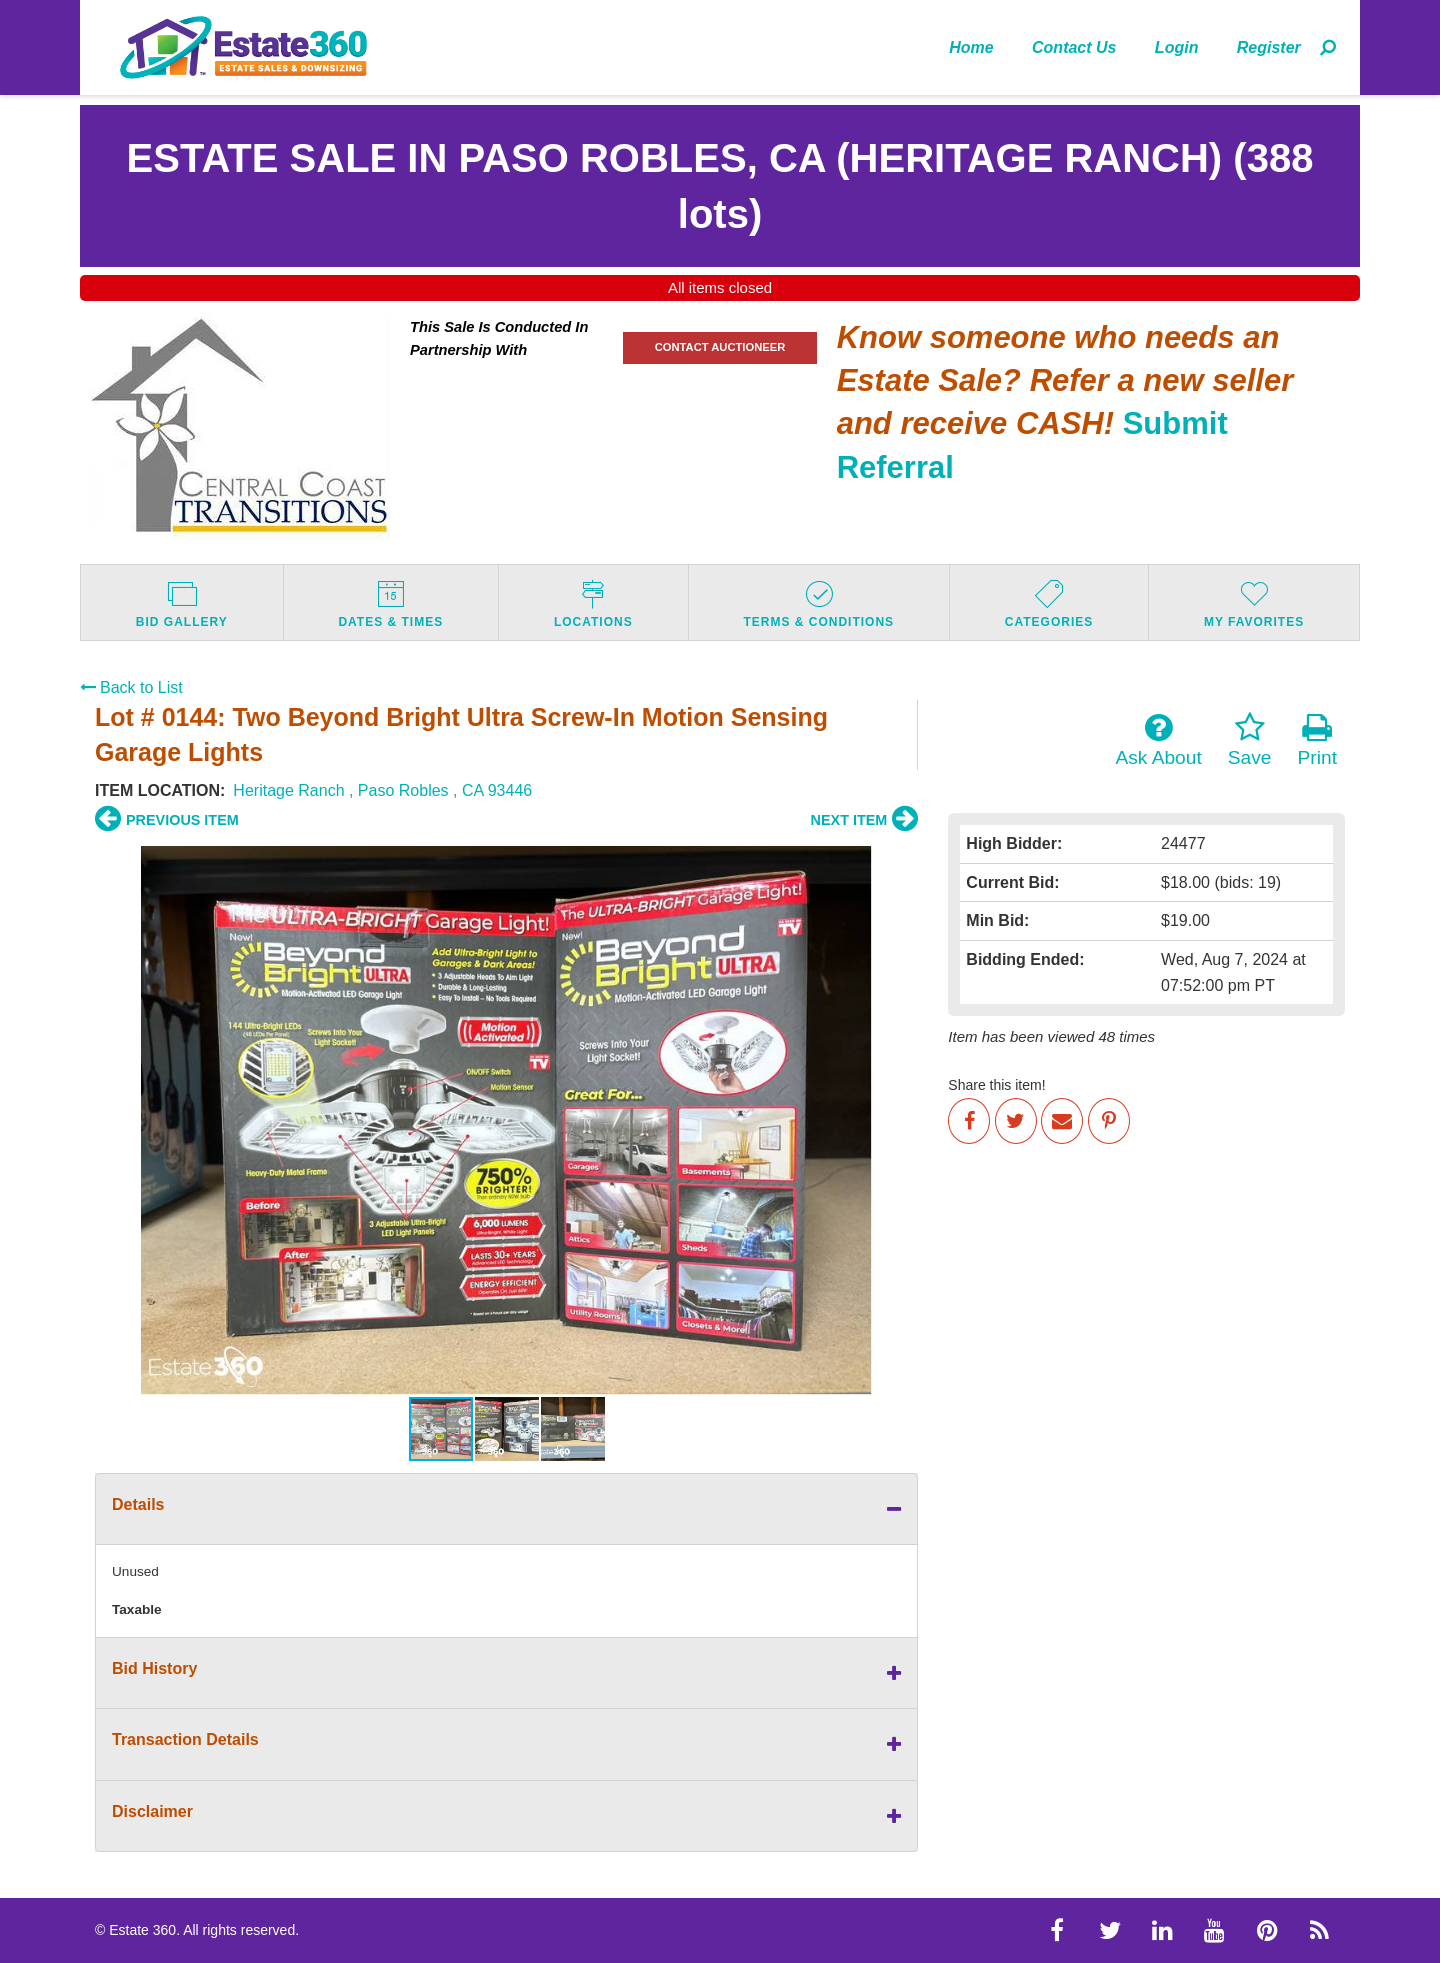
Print (1317, 740)
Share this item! (996, 1085)
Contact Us (1074, 47)
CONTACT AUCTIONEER (720, 347)
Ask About (1158, 740)
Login (1177, 47)
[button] (113, 1120)
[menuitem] (971, 47)
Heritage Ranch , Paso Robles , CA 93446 (382, 790)
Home (971, 47)
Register (1269, 47)
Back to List (131, 687)
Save (1250, 740)
